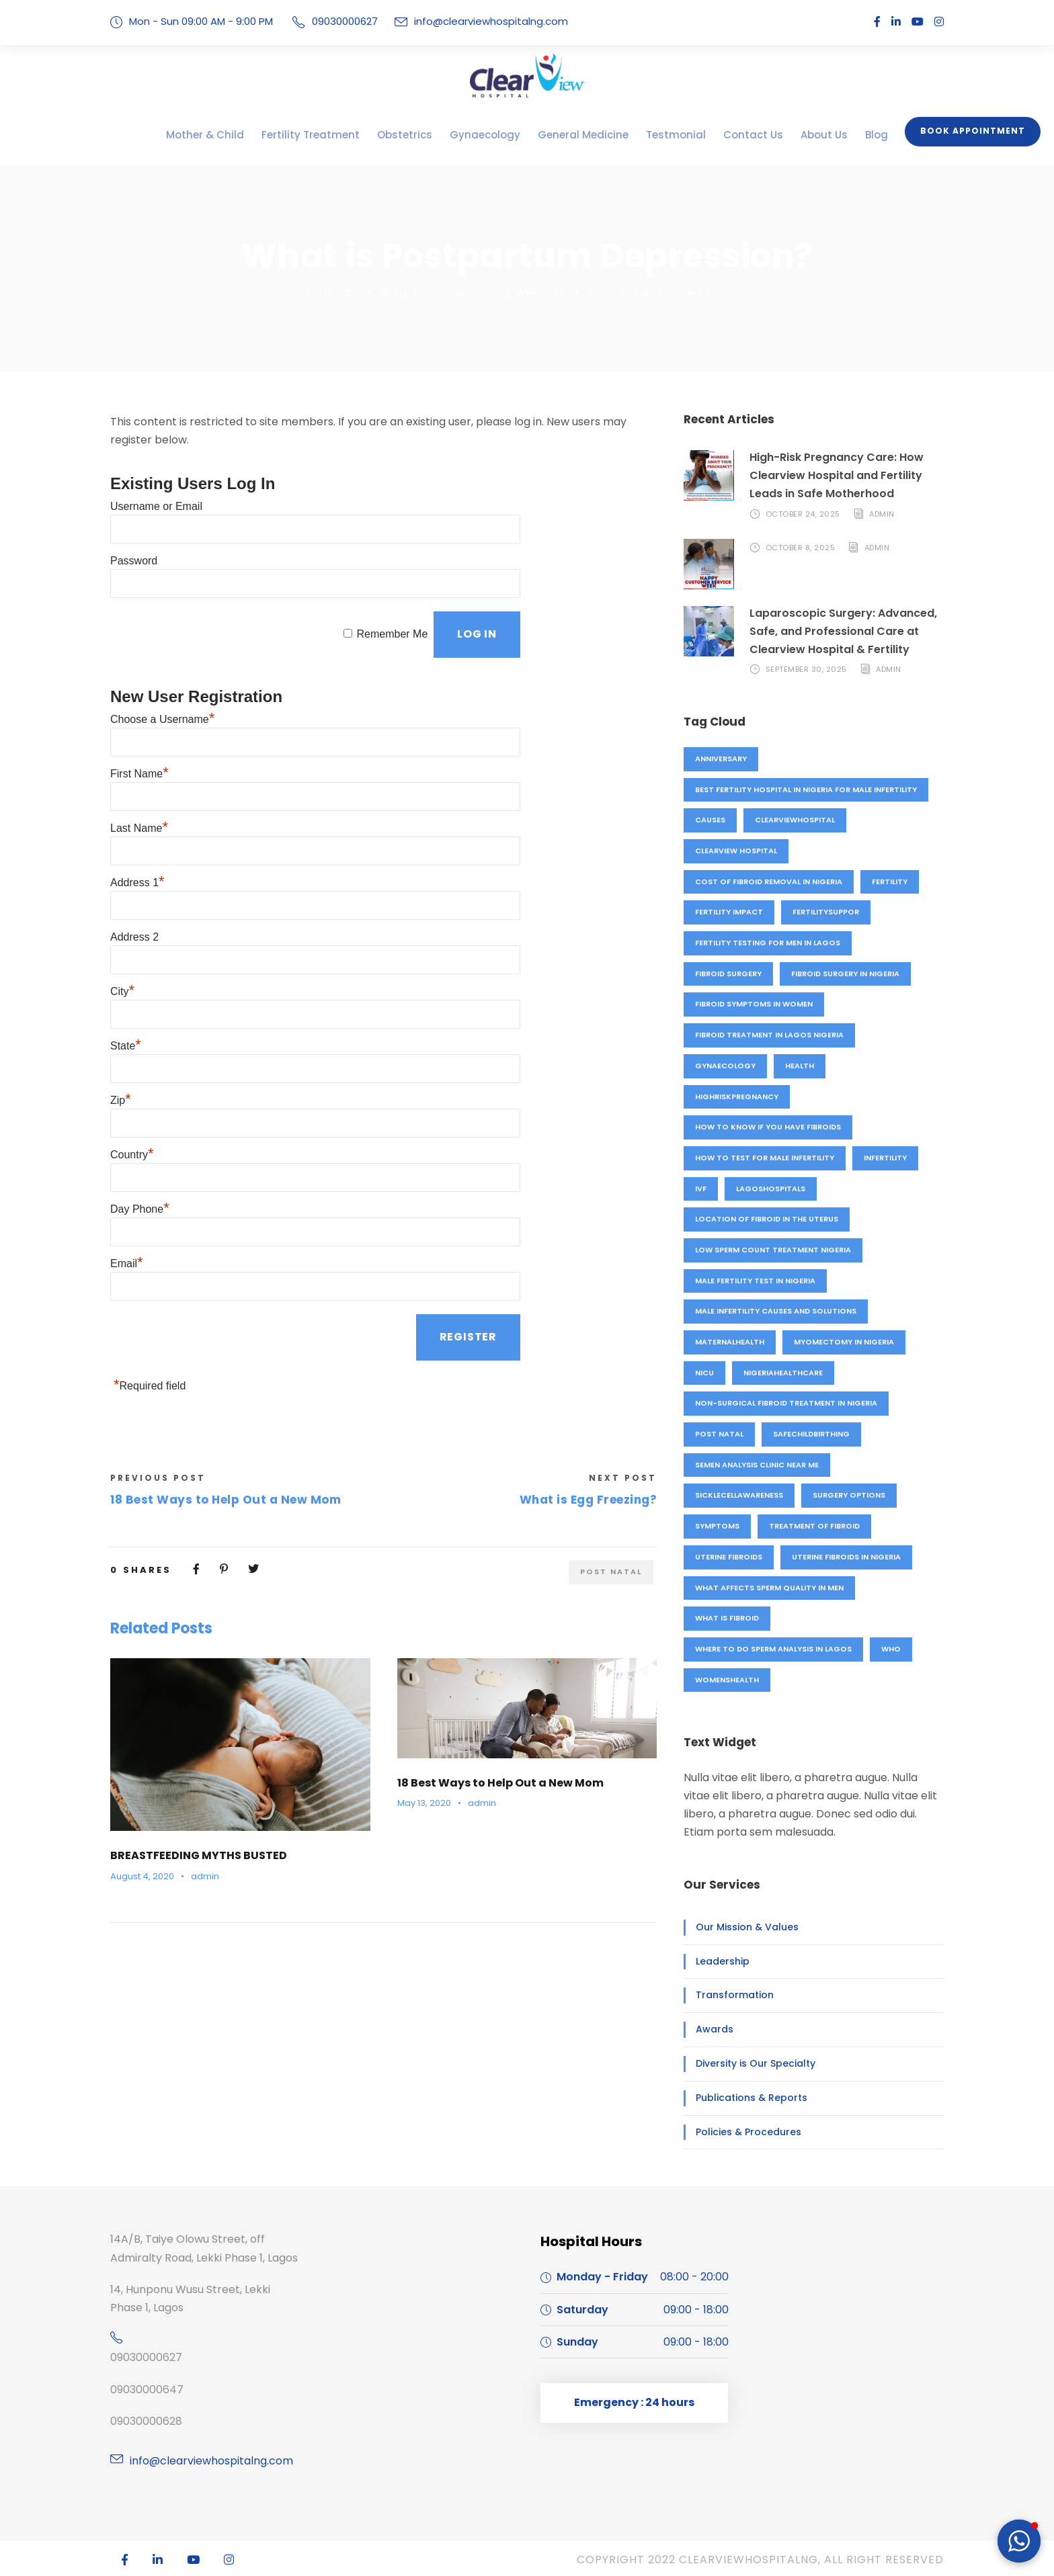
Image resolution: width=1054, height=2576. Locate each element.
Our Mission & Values (741, 1927)
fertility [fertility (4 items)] (890, 881)
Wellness (548, 292)
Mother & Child (245, 134)
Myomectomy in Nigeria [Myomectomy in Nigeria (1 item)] (843, 1342)
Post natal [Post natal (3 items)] (718, 1434)
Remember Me (391, 603)
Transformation (727, 1994)
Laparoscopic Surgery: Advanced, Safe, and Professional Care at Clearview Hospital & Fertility (836, 631)
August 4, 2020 (139, 1787)
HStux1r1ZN (345, 292)
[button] (1019, 2541)
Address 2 (134, 886)
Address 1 (137, 836)
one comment (706, 292)
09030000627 (143, 2357)
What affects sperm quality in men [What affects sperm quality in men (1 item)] (769, 1588)
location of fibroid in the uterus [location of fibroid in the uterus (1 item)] (766, 1219)
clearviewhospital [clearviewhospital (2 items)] (796, 820)
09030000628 (143, 2421)
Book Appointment (977, 131)
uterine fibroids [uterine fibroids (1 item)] (730, 1557)
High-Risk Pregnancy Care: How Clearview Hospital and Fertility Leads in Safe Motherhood (846, 475)
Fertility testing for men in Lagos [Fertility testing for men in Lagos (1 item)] (767, 943)
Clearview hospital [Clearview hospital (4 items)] (736, 851)
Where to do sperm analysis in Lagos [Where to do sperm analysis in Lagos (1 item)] (773, 1649)
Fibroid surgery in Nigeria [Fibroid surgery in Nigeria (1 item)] (849, 974)
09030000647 (143, 2389)
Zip (120, 1035)
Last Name (139, 786)
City (122, 935)
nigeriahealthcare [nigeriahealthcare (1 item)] (783, 1373)
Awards (711, 2029)
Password (133, 538)
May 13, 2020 (423, 1714)
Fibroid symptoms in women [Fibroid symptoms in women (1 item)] (753, 1004)
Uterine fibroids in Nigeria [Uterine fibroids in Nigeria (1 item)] (851, 1557)
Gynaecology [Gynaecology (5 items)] (724, 1066)
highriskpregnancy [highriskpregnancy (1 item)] (736, 1096)
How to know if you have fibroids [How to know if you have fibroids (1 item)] (766, 1127)
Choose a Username (162, 687)
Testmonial (654, 134)
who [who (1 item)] (892, 1649)
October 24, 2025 (802, 514)
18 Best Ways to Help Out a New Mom (493, 1694)
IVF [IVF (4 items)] (700, 1189)
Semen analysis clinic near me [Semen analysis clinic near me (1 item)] (759, 1465)
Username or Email (156, 488)
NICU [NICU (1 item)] (704, 1373)
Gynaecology (486, 134)
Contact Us (720, 134)
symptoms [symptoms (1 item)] (716, 1526)
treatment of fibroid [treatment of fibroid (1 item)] (812, 1526)
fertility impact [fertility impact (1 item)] (728, 912)
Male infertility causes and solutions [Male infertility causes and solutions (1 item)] (776, 1311)
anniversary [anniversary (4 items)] (722, 759)
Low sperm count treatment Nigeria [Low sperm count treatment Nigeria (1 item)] (772, 1250)
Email (126, 1184)
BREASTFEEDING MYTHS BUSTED (200, 1766)
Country (132, 1084)
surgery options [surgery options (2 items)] (854, 1495)
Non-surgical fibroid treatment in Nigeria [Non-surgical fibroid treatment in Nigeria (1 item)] (785, 1403)
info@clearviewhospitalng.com (473, 21)
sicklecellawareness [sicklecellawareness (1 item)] (741, 1495)
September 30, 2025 (807, 669)
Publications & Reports (743, 2097)
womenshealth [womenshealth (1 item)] (727, 1680)
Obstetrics (417, 134)
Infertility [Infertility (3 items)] (886, 1158)
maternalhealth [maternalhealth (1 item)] (730, 1342)
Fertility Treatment (336, 134)
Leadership (719, 1961)
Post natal (621, 292)
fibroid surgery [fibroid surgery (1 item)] (729, 974)
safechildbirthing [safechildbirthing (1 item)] (810, 1434)
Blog (832, 134)
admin (197, 1787)
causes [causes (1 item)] (710, 820)
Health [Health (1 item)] (798, 1066)
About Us (784, 134)
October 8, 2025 (800, 548)
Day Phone (139, 1134)
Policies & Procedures (742, 2132)
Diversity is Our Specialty (748, 2063)
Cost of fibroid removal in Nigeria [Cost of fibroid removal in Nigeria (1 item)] (768, 881)
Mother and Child (474, 292)
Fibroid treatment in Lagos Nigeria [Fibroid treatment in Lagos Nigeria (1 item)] (769, 1035)
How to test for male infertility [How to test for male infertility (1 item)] (764, 1158)
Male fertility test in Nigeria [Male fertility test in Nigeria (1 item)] (757, 1281)
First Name (139, 736)
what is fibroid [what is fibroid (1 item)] (726, 1618)
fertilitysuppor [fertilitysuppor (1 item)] (826, 912)
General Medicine (573, 134)
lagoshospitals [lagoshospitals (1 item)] (770, 1189)
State (125, 985)
